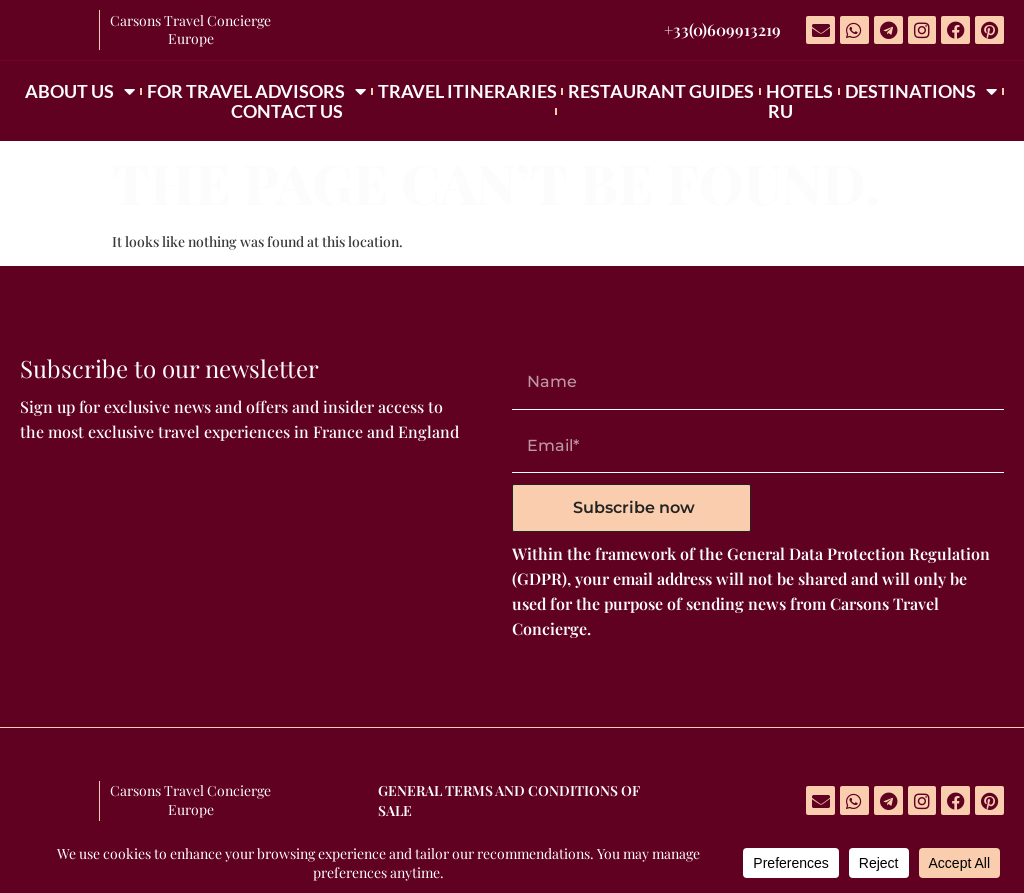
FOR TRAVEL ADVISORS (256, 91)
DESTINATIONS (921, 91)
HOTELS (799, 91)
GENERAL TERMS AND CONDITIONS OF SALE (509, 800)
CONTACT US (287, 111)
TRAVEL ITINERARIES (467, 91)
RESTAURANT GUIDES (661, 91)
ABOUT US (80, 91)
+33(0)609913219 (722, 29)
